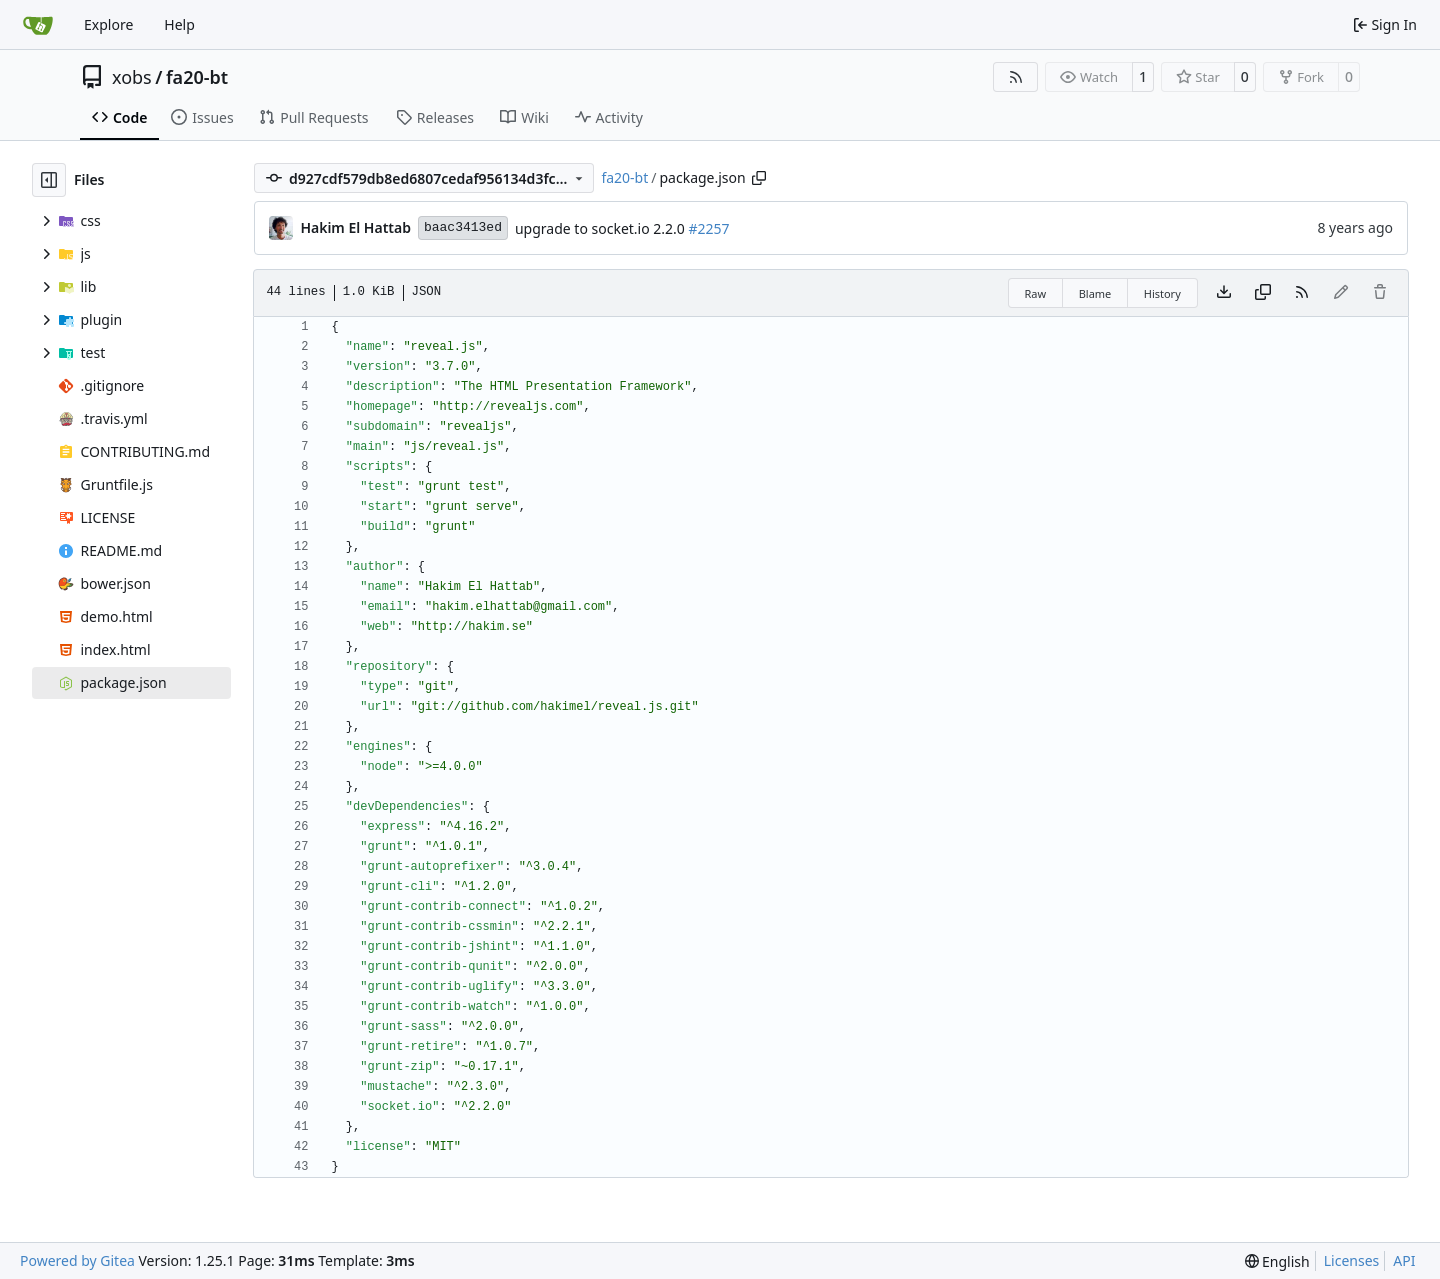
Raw (1036, 293)
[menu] (1277, 1261)
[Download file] (1224, 293)
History (1162, 293)
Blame (1095, 293)
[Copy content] (1263, 293)
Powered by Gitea (77, 1260)
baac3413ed (463, 227)
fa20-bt (197, 77)
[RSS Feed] (1016, 77)
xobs (132, 77)
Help (179, 24)
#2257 (708, 228)
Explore (108, 24)
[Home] (38, 25)
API (1404, 1260)
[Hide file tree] (49, 180)
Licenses (1352, 1260)
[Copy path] (759, 178)
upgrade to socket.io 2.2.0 (602, 228)
